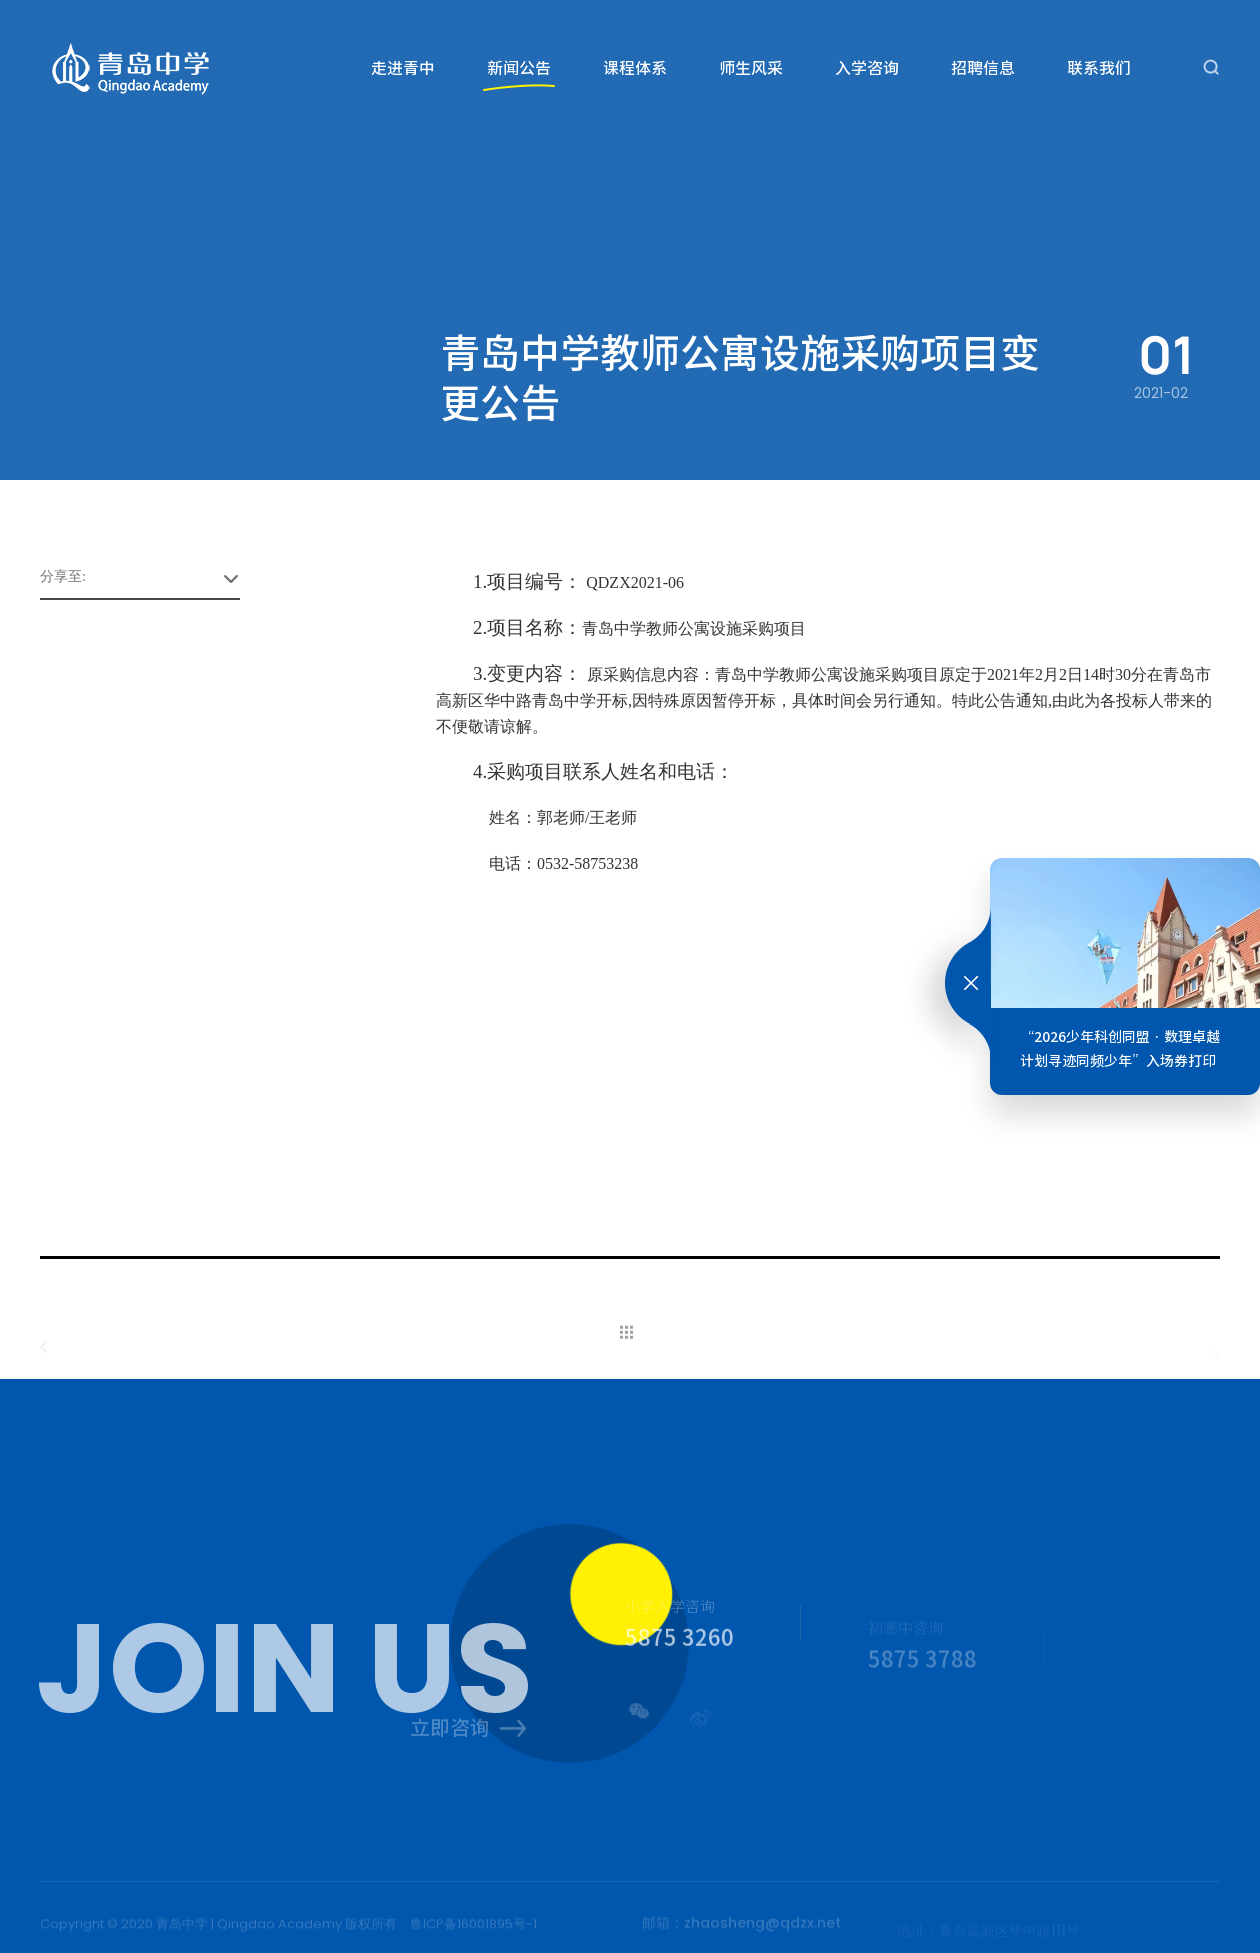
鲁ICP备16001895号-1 (473, 1927)
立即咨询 (468, 1730)
